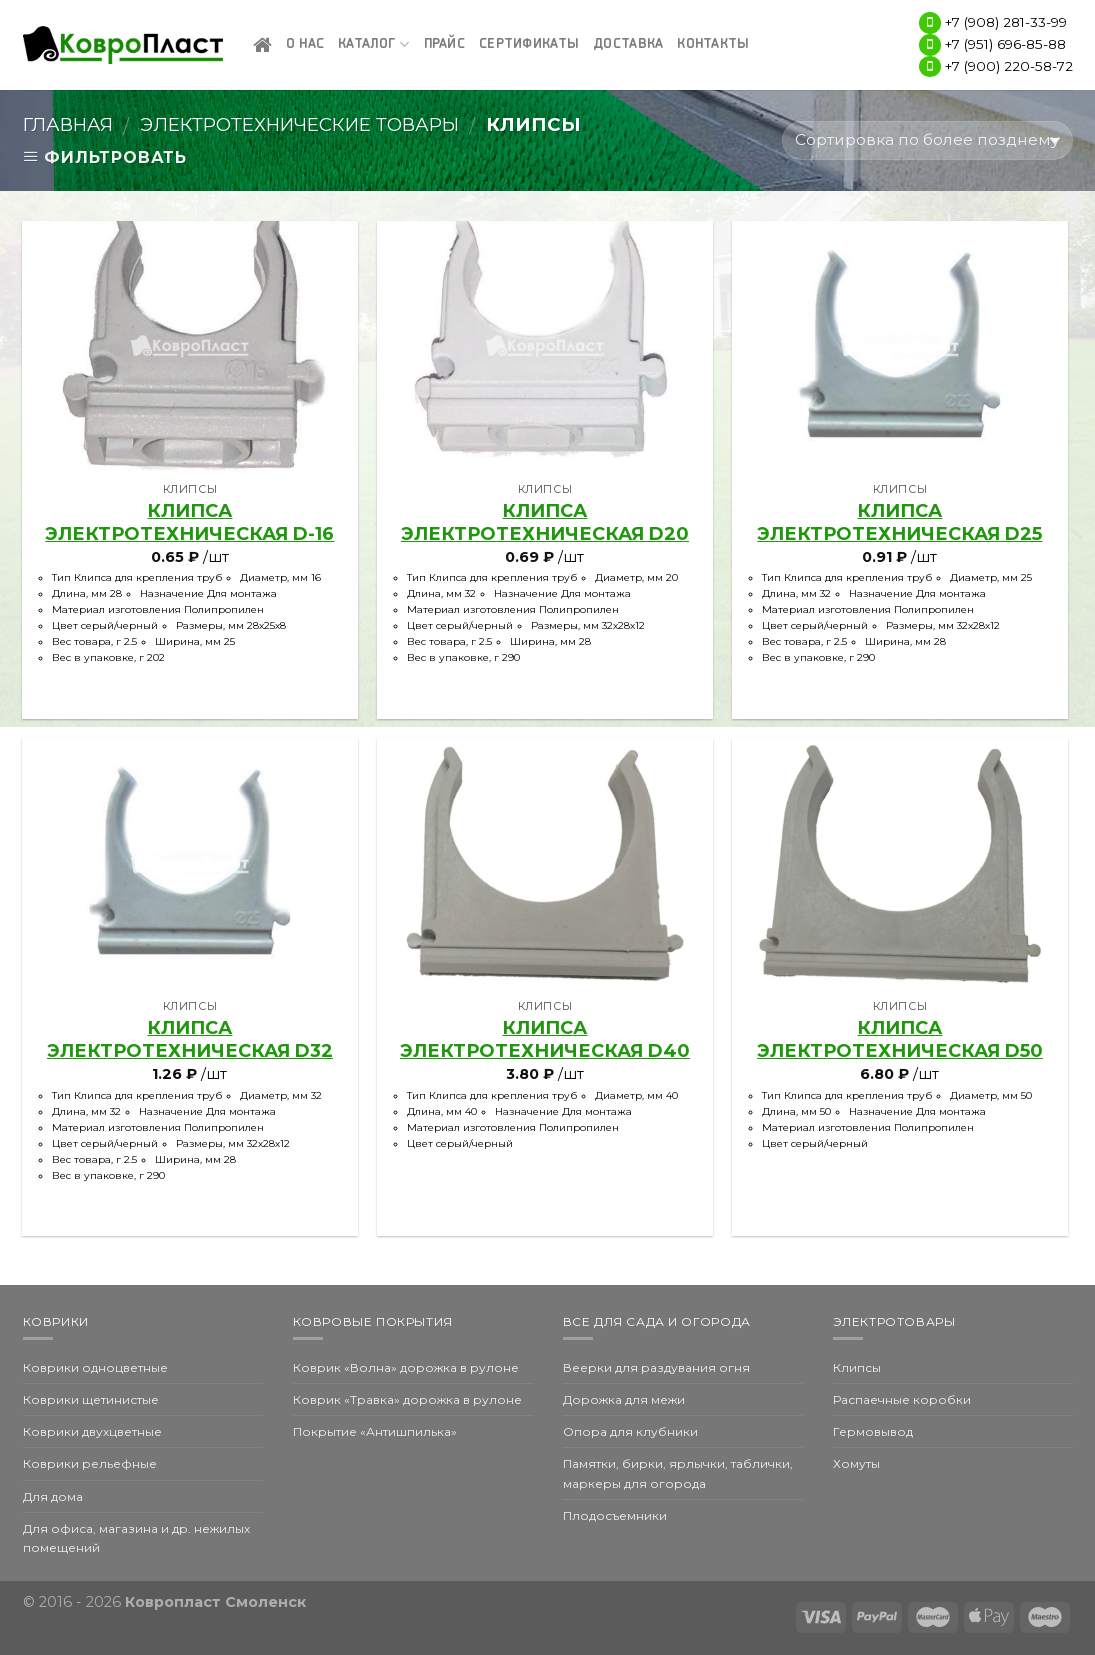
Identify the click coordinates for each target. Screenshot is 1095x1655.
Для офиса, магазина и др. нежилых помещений (136, 1538)
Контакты (713, 44)
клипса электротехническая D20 (545, 522)
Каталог (373, 44)
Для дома (53, 1496)
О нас (305, 44)
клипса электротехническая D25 (899, 522)
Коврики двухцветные (92, 1431)
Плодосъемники (615, 1515)
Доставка (628, 44)
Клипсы (857, 1367)
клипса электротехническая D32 (190, 1039)
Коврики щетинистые (91, 1399)
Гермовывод (873, 1431)
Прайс (444, 44)
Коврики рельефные (90, 1463)
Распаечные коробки (902, 1399)
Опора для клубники (630, 1431)
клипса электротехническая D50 (900, 1039)
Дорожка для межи (624, 1399)
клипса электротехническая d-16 (189, 522)
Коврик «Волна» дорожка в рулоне (406, 1367)
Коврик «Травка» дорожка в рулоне (407, 1399)
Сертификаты (529, 44)
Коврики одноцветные (95, 1367)
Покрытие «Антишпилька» (375, 1431)
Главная (68, 124)
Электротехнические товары (299, 124)
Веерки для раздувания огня (656, 1367)
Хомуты (856, 1463)
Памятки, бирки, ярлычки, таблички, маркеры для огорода (678, 1473)
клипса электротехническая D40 (545, 1039)
